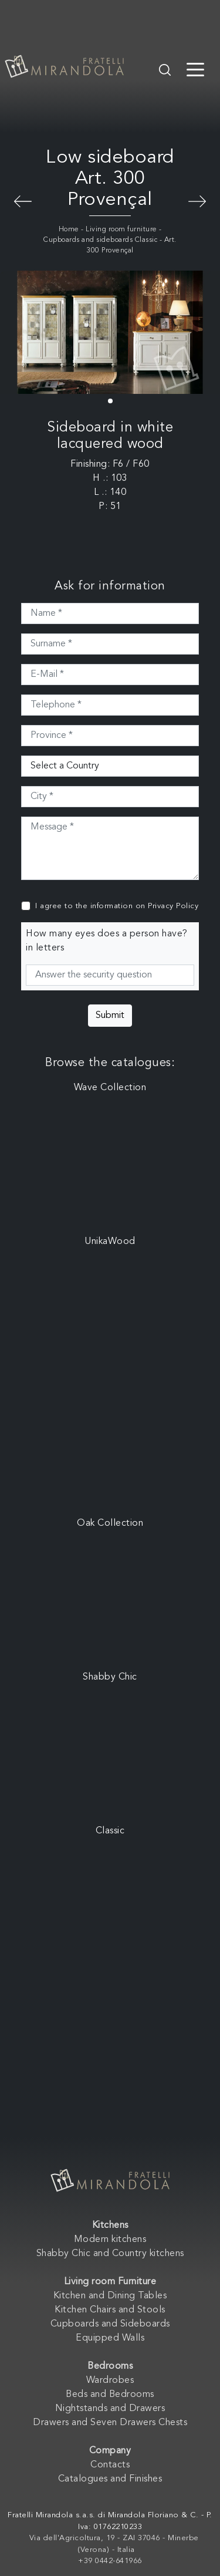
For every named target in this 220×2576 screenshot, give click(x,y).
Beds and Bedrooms (110, 2394)
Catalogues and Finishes (110, 2479)
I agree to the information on (116, 906)
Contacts (110, 2465)
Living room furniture (121, 229)
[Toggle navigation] (195, 68)
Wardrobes (110, 2380)
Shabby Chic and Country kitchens (110, 2253)
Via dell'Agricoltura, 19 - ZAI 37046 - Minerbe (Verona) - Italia (114, 2544)
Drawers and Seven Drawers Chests (110, 2422)
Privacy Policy (173, 906)
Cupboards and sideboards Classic (100, 240)
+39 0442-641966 (110, 2561)
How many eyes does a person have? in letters (107, 941)
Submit (110, 1015)
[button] (110, 401)
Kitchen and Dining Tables (110, 2296)
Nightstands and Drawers (110, 2408)
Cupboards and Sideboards (110, 2324)
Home (69, 229)
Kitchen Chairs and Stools (110, 2310)
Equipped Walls (110, 2338)
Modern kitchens (110, 2239)
